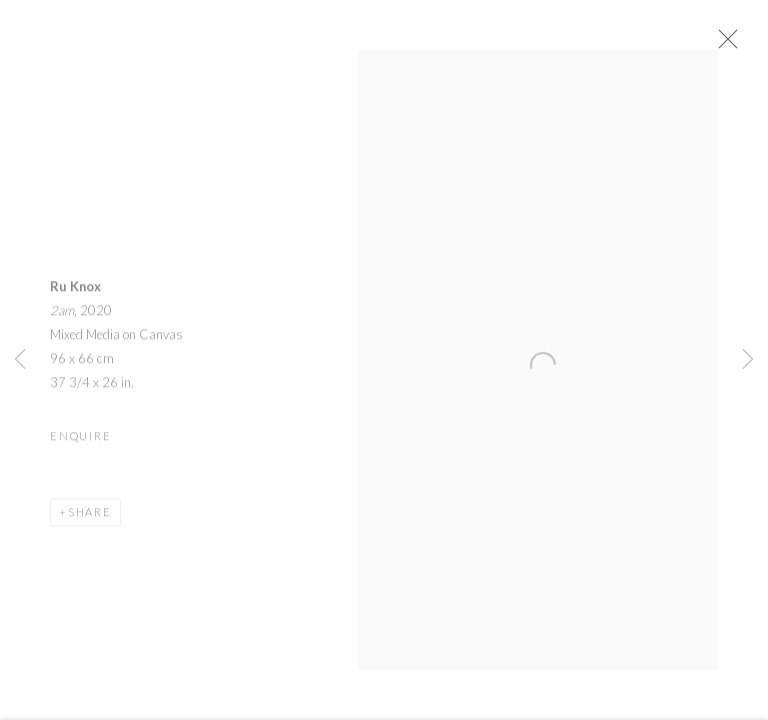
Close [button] (734, 45)
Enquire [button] (80, 441)
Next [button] (748, 360)
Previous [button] (20, 360)
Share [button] (90, 517)
